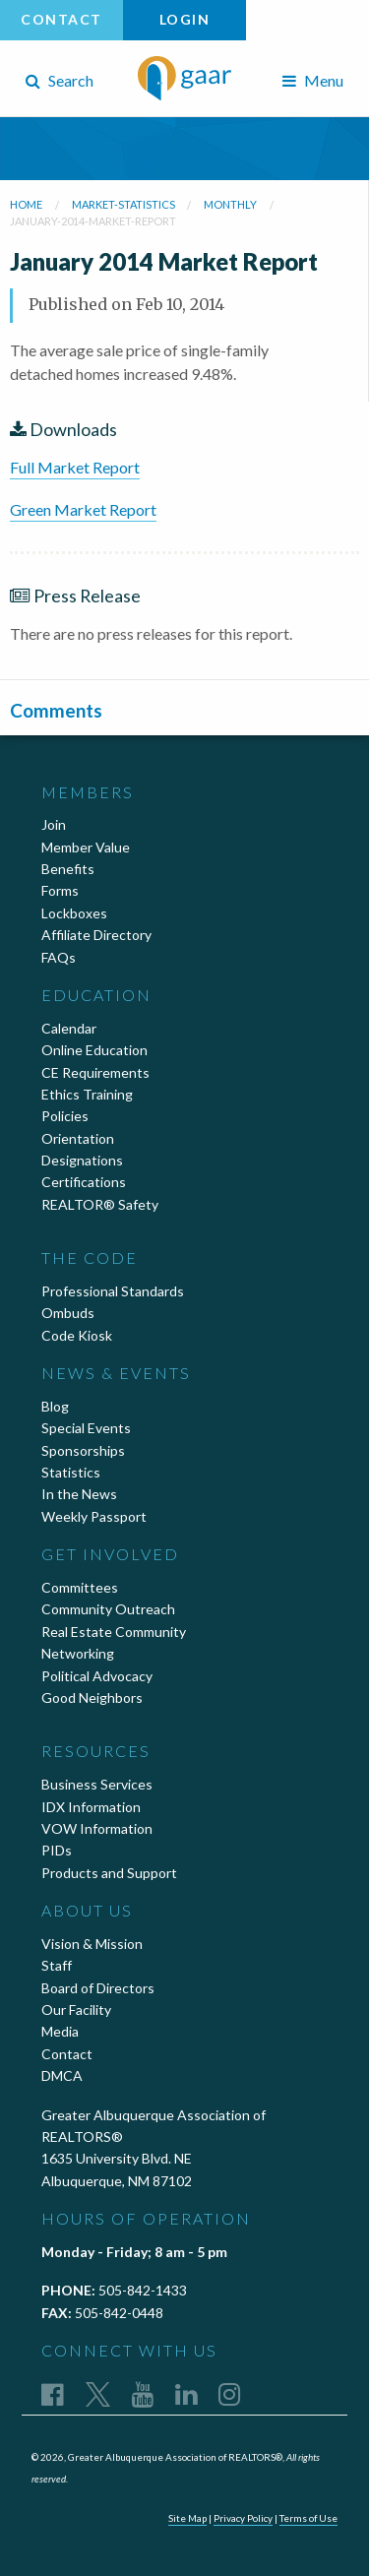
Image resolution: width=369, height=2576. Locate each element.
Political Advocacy (97, 1675)
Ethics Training (87, 1094)
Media (60, 2031)
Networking (77, 1653)
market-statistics (123, 204)
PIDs (56, 1850)
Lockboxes (74, 913)
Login (185, 19)
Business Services (97, 1784)
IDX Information (91, 1806)
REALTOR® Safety (99, 1204)
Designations (82, 1160)
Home (26, 204)
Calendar (68, 1028)
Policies (65, 1115)
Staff (56, 1965)
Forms (60, 890)
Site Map (187, 2518)
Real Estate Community (113, 1631)
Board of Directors (97, 1987)
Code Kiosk (76, 1335)
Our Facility (76, 2009)
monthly (230, 204)
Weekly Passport (94, 1516)
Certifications (83, 1181)
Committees (79, 1587)
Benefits (67, 868)
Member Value (85, 847)
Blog (55, 1406)
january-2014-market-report (93, 221)
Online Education (94, 1049)
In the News (79, 1493)
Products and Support (109, 1872)
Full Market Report (75, 467)
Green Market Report (83, 509)
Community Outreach (108, 1609)
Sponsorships (83, 1450)
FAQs (58, 957)
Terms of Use (308, 2518)
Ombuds (67, 1312)
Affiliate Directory (96, 934)
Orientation (77, 1138)
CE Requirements (95, 1072)
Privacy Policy (243, 2518)
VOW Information (97, 1828)
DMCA (62, 2075)
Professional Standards (112, 1291)
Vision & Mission (92, 1943)
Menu (312, 80)
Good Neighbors (92, 1697)
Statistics (70, 1472)
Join (53, 824)
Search (59, 80)
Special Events (86, 1427)
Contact (61, 19)
